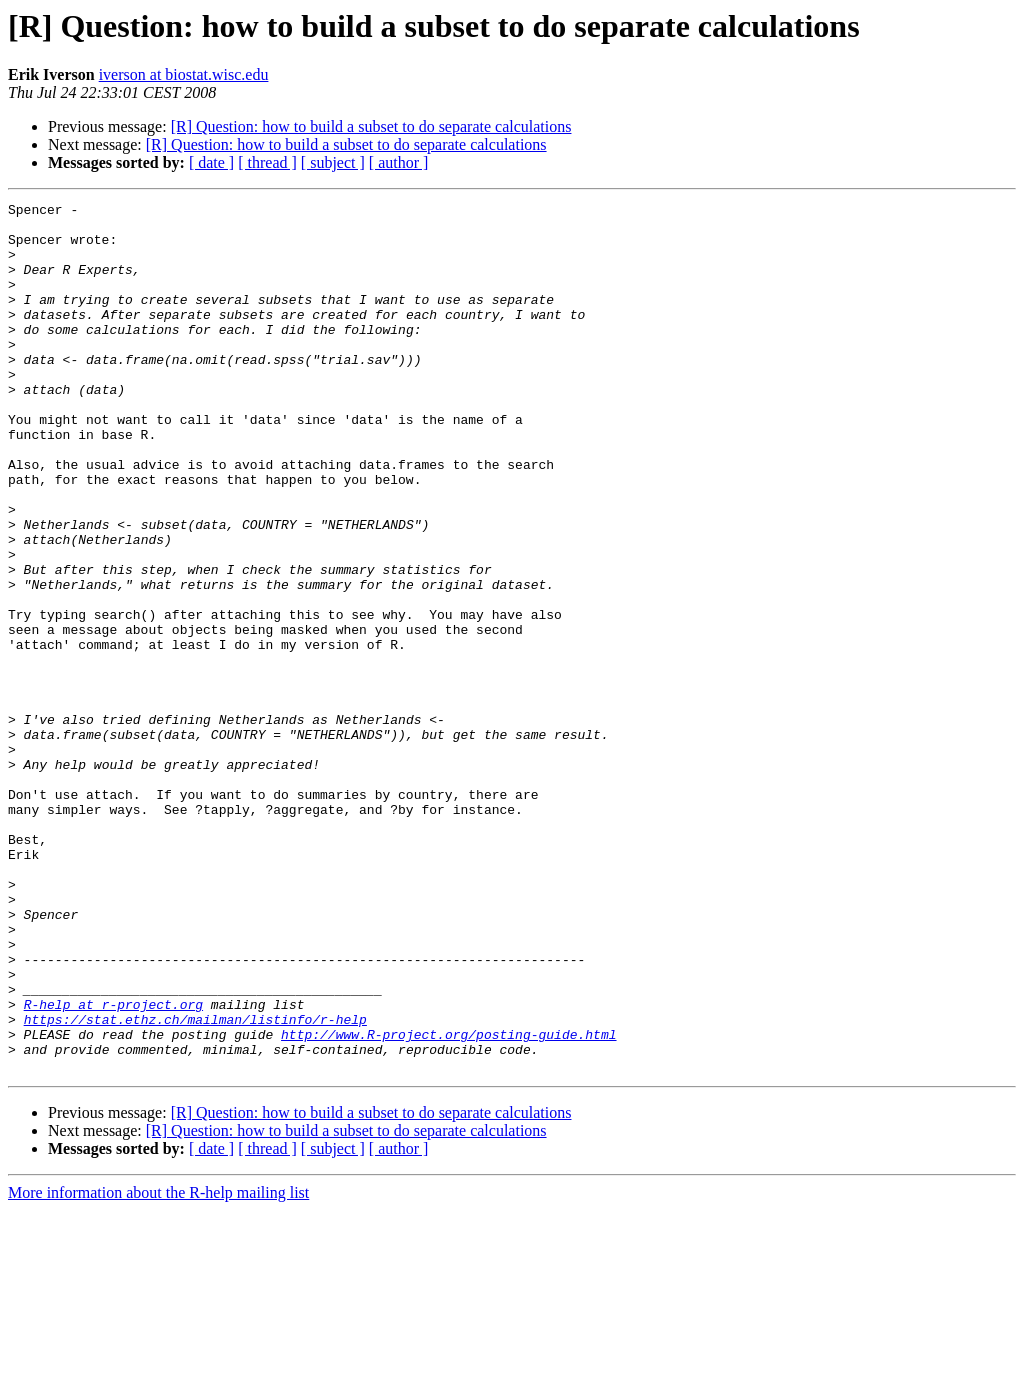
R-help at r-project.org (113, 1166)
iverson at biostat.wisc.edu (184, 74)
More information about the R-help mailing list (158, 1366)
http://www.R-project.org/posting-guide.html (448, 1202)
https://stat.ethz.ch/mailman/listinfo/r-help (195, 1184)
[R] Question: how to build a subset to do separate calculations (371, 126)
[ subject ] (333, 162)
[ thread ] (267, 162)
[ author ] (399, 162)
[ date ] (211, 162)
